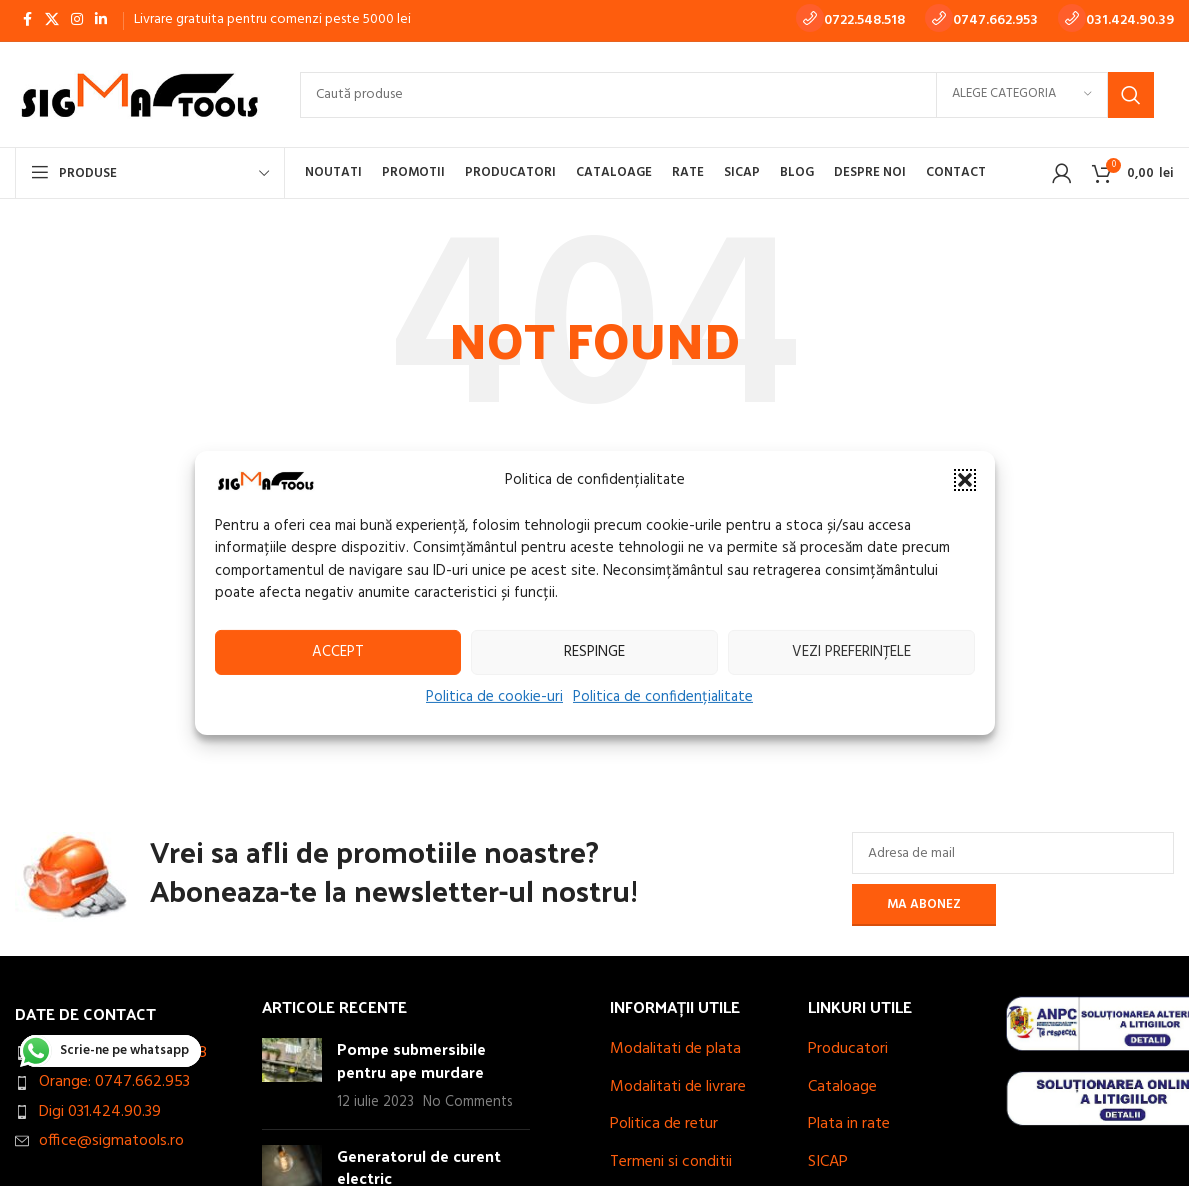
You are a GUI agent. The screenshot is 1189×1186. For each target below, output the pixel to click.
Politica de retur (664, 1124)
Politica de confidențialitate (663, 696)
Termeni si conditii (671, 1162)
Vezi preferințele (851, 652)
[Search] (727, 95)
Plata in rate (849, 1124)
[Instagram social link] (77, 20)
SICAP (828, 1162)
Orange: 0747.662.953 (114, 1082)
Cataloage (842, 1087)
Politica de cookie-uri (494, 696)
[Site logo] (137, 95)
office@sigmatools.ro (111, 1141)
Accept (338, 652)
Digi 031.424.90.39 (100, 1112)
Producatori (848, 1049)
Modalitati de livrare (678, 1087)
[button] (965, 480)
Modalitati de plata (675, 1049)
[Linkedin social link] (101, 20)
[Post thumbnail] (292, 1075)
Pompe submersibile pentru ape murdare (411, 1059)
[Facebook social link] (27, 20)
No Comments (468, 1102)
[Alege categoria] (1022, 95)
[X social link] (52, 20)
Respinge (594, 652)
